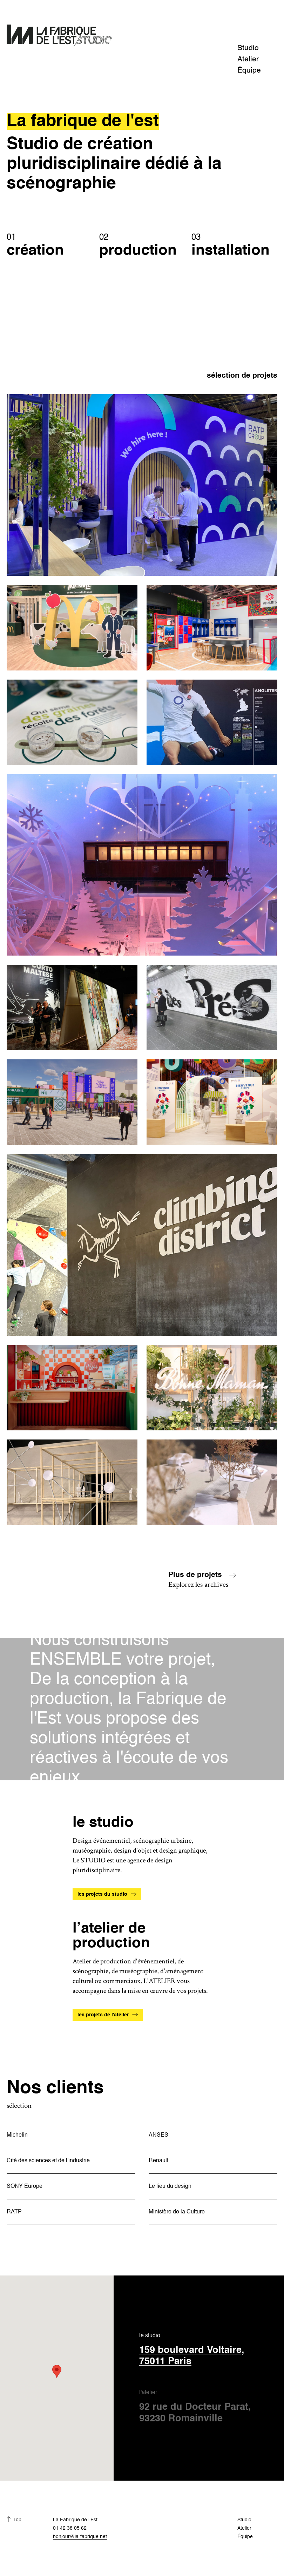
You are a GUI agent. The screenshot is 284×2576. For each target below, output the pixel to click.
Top (17, 2519)
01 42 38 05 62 (70, 2528)
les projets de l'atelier (103, 2014)
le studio (204, 2350)
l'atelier (204, 2407)
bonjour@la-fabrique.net (80, 2536)
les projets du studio (102, 1894)
